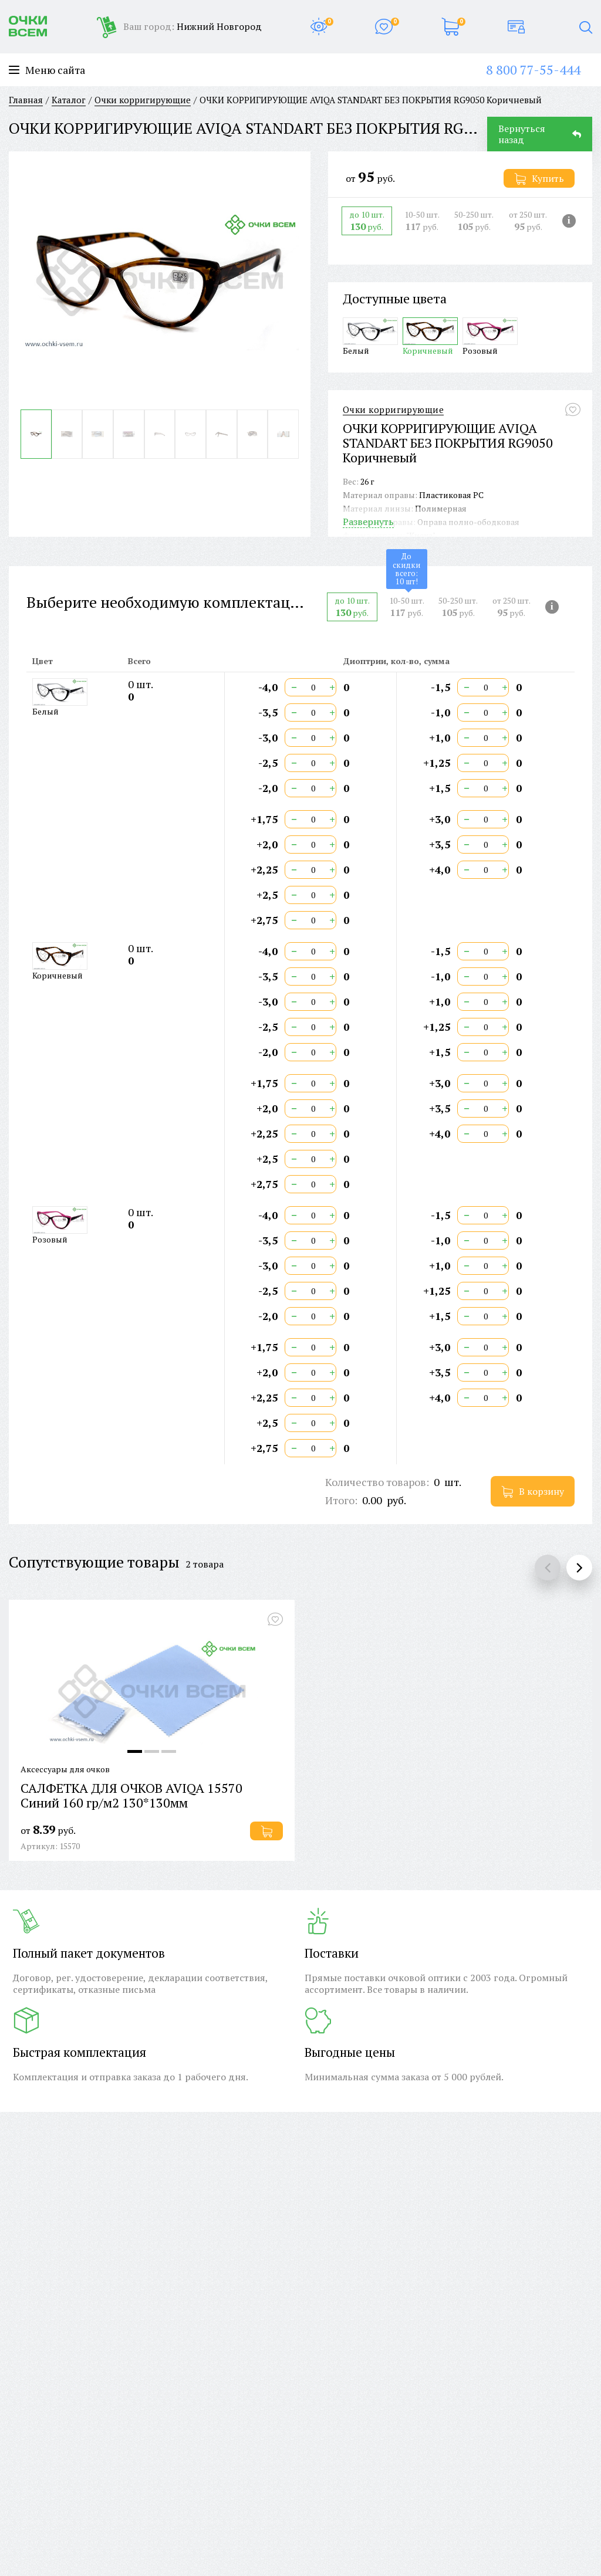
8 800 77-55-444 (533, 69)
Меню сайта (47, 70)
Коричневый (430, 336)
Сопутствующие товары (94, 1562)
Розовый (490, 336)
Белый (370, 336)
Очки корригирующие (393, 410)
